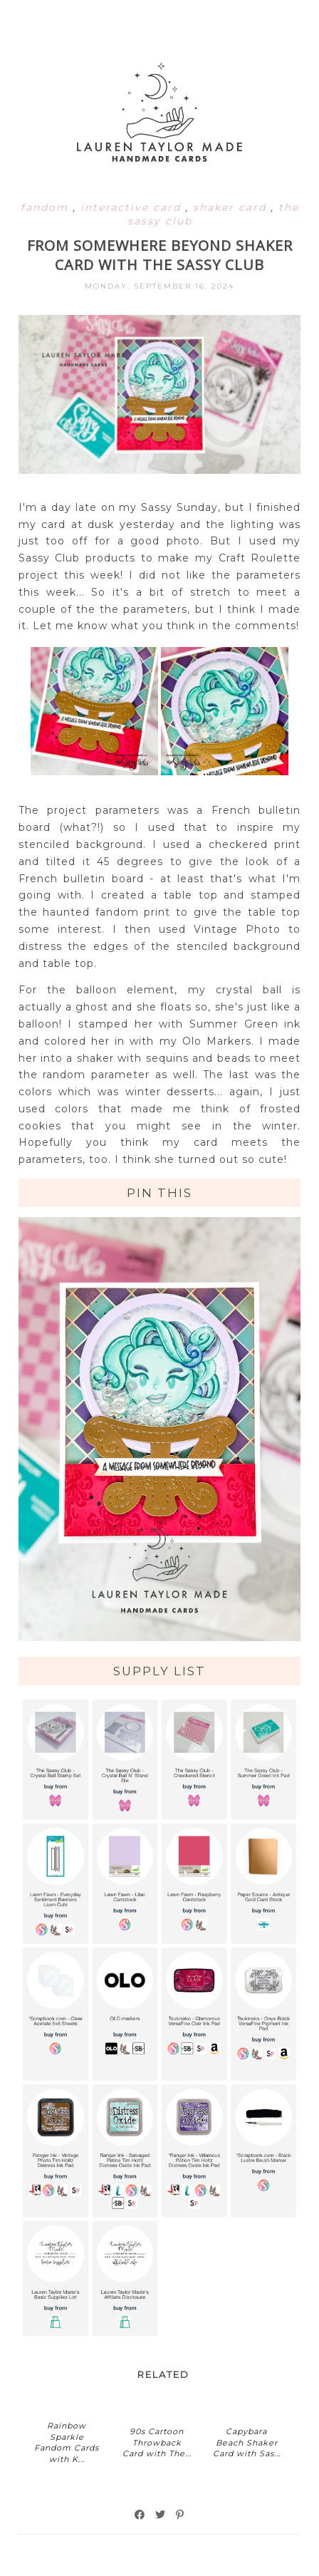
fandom (47, 207)
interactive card (132, 207)
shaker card (232, 207)
